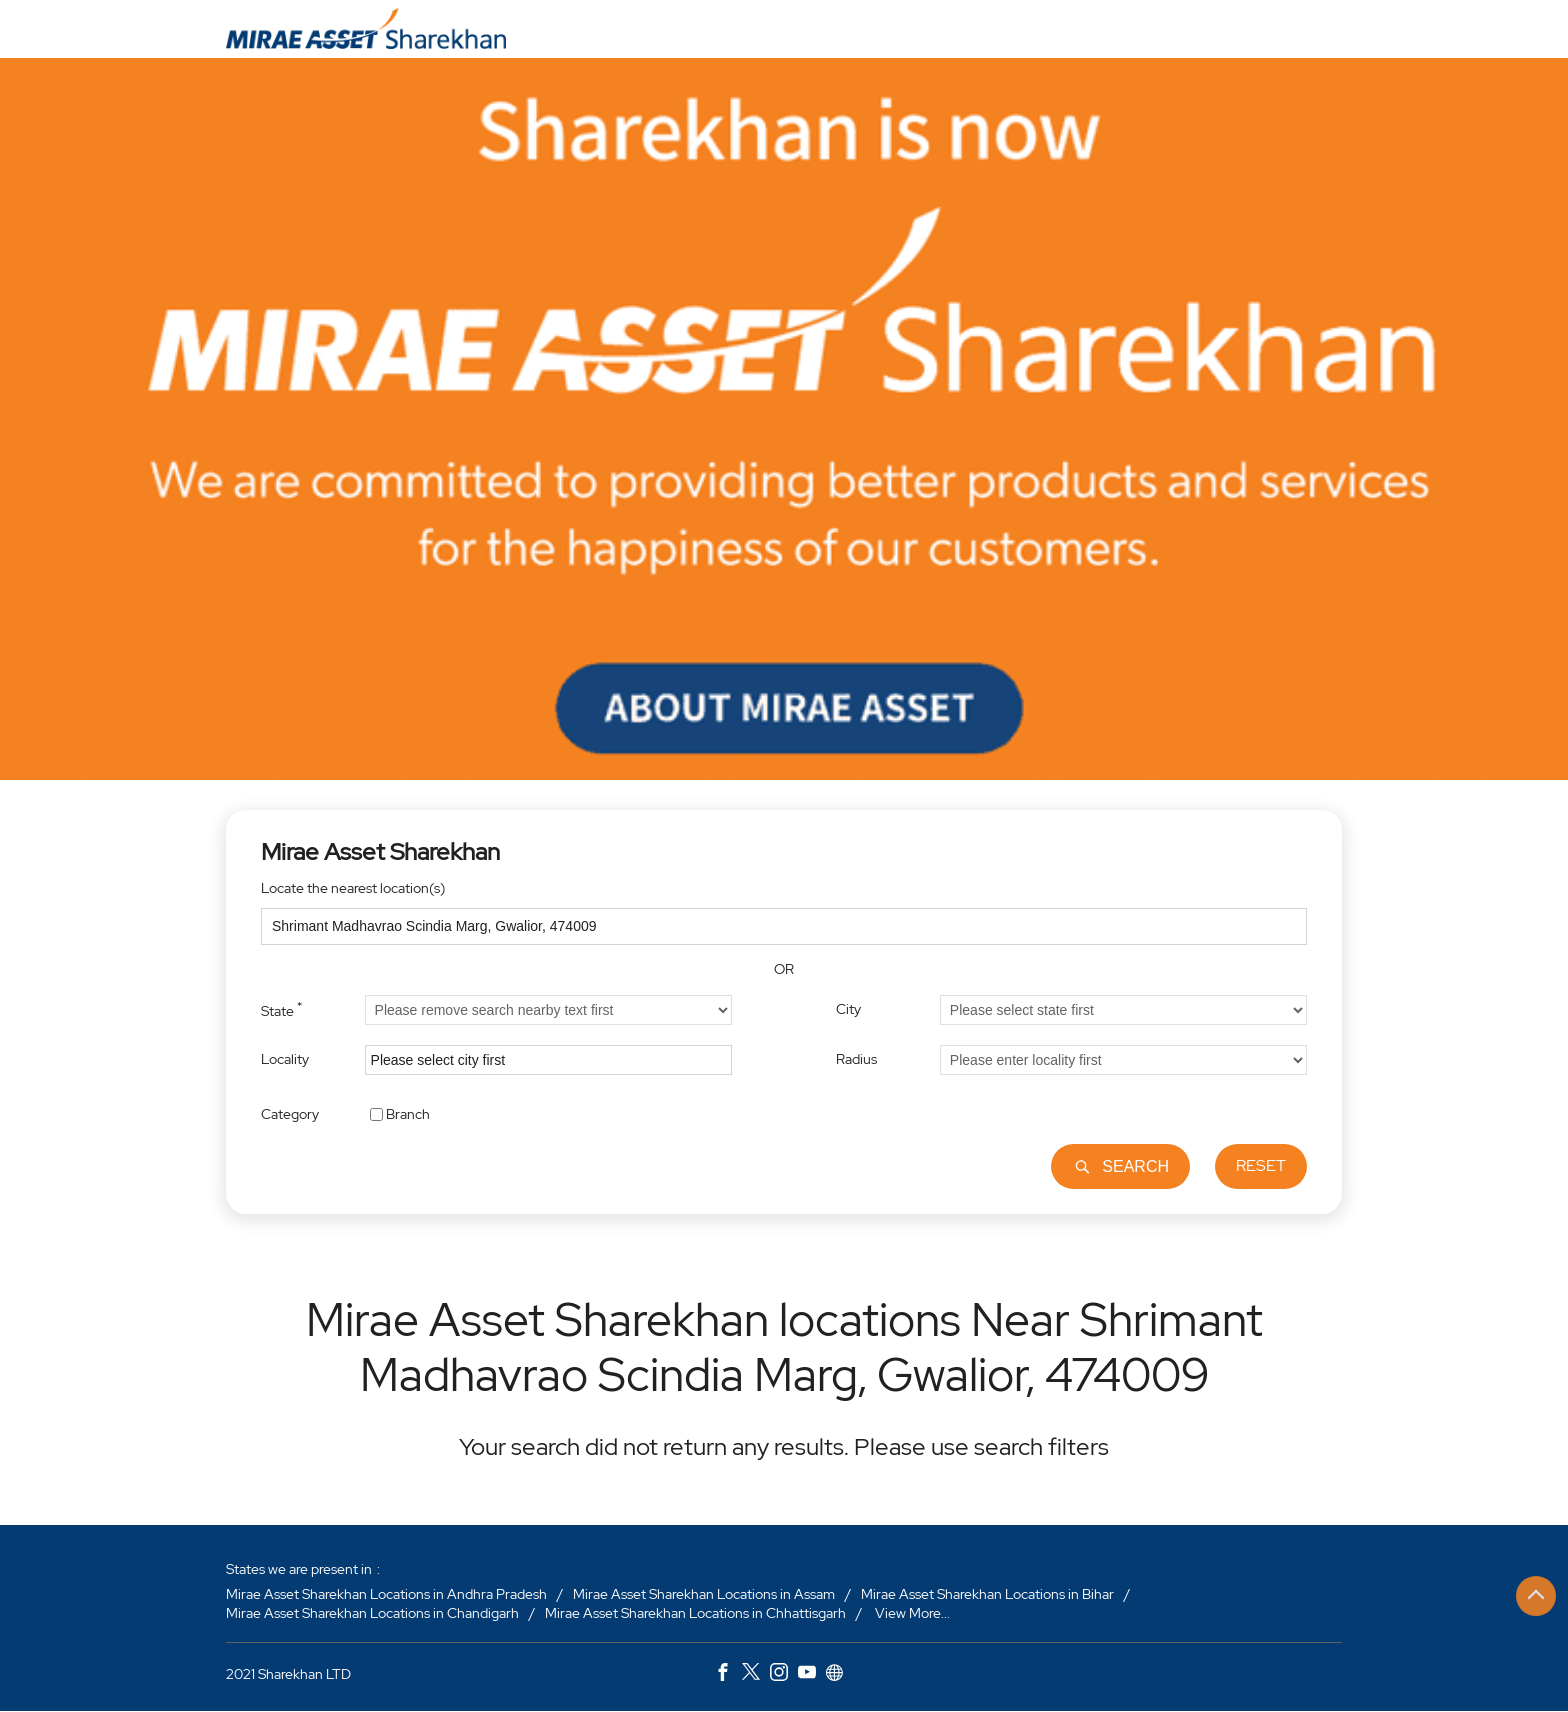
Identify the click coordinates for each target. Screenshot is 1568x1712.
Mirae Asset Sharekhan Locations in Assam (704, 1594)
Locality (285, 1059)
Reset (1261, 1165)
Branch (408, 1113)
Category (290, 1113)
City (848, 1009)
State (281, 1009)
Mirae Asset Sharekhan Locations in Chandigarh (372, 1613)
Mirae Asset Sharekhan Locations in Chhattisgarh (695, 1613)
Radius (856, 1059)
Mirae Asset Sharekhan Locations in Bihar (987, 1594)
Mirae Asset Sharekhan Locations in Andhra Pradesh (386, 1594)
